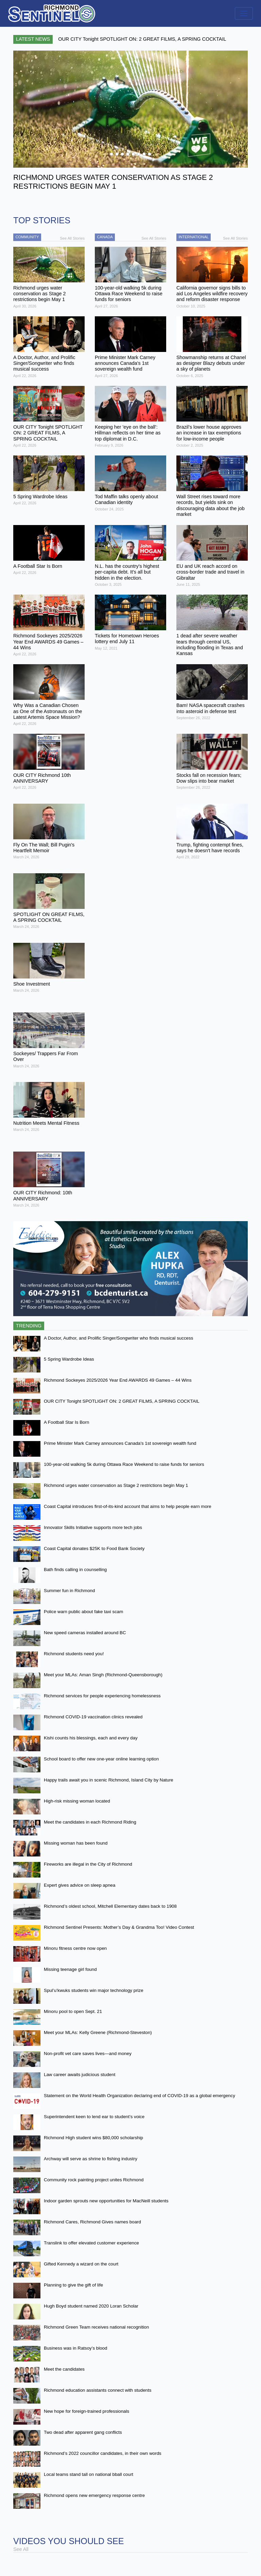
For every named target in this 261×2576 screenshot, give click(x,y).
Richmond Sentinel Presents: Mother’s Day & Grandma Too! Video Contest (119, 1927)
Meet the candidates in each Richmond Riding (90, 1822)
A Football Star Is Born (66, 1422)
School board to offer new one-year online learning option (101, 1758)
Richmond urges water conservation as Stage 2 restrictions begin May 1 (116, 1485)
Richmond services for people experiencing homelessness (102, 1695)
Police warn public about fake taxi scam (83, 1611)
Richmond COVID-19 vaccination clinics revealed (93, 1716)
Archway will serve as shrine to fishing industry (90, 2158)
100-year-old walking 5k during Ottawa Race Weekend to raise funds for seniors (124, 1464)
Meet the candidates (64, 2369)
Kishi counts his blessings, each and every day (91, 1737)
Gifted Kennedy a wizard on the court (81, 2263)
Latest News (33, 39)
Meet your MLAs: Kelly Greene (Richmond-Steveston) (98, 2032)
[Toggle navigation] (244, 13)
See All (21, 2549)
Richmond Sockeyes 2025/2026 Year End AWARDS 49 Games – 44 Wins (118, 1380)
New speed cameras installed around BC (85, 1632)
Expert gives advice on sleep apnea (79, 1885)
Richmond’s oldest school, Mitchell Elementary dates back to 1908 (110, 1906)
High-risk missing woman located (77, 1801)
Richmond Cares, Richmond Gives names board (92, 2221)
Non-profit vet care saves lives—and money (88, 2053)
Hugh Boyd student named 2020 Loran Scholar (91, 2306)
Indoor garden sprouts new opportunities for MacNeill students (106, 2200)
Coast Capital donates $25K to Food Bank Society (94, 1548)
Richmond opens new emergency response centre (94, 2495)
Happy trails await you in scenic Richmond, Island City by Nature (108, 1779)
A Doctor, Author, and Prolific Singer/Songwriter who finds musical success (118, 1338)
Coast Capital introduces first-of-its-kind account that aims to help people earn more (127, 1506)
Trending (28, 1325)
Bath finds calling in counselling (75, 1569)
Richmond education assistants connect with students (97, 2390)
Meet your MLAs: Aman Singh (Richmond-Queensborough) (103, 1674)
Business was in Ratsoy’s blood (75, 2348)
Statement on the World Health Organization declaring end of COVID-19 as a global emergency (139, 2095)
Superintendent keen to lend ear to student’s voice (94, 2116)
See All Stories (72, 238)
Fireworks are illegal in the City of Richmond (88, 1864)
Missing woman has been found (75, 1843)
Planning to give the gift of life (73, 2285)
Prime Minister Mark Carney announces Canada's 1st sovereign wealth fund (120, 1443)
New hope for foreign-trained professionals (86, 2411)
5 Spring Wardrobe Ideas (69, 1359)
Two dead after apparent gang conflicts (83, 2432)
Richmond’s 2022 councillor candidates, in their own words (102, 2453)
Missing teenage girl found (70, 1969)
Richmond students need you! (74, 1653)
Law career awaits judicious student (79, 2074)
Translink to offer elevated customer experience (91, 2242)
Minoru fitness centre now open (75, 1948)
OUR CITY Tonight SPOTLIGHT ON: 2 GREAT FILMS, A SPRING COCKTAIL (121, 1401)
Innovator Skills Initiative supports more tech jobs (93, 1527)
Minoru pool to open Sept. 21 (73, 2011)
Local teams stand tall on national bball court (88, 2474)
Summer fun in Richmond (69, 1590)
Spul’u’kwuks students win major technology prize (93, 1990)
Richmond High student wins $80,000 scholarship (93, 2137)
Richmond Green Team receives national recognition (96, 2327)
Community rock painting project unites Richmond (93, 2179)
